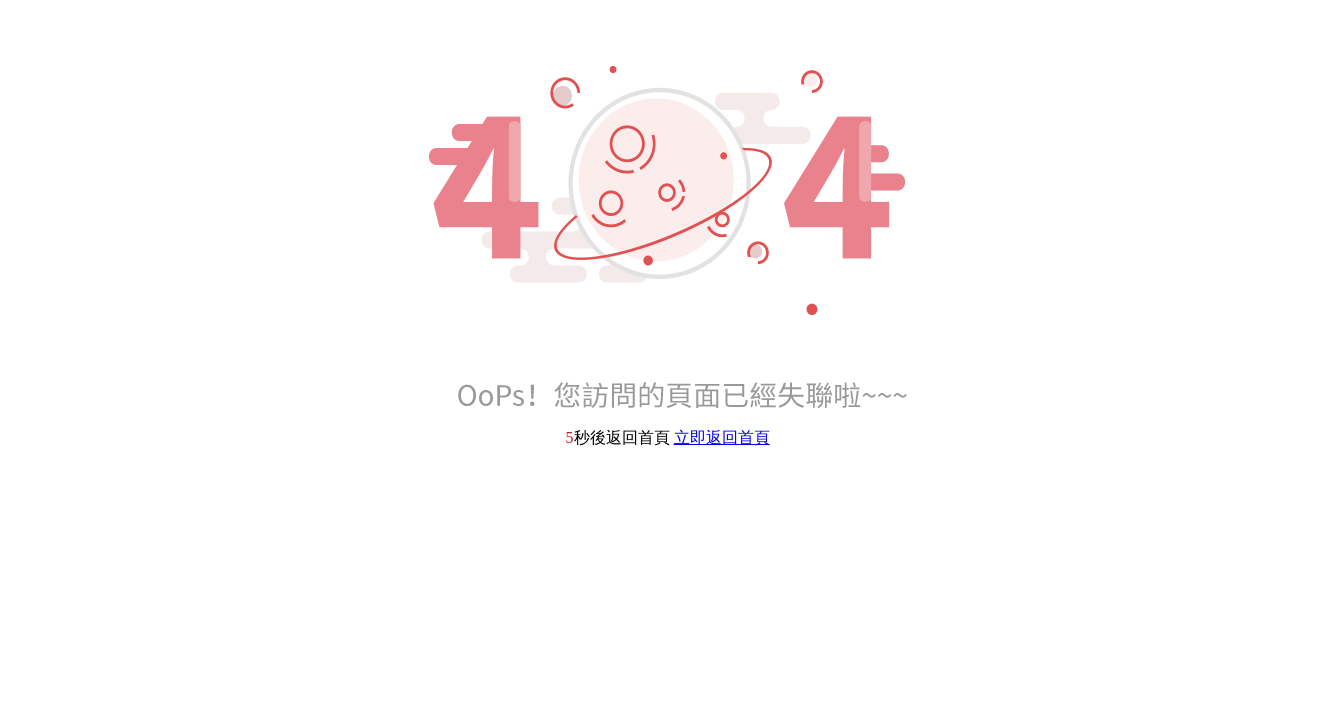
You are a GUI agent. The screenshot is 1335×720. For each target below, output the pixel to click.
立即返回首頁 (722, 437)
